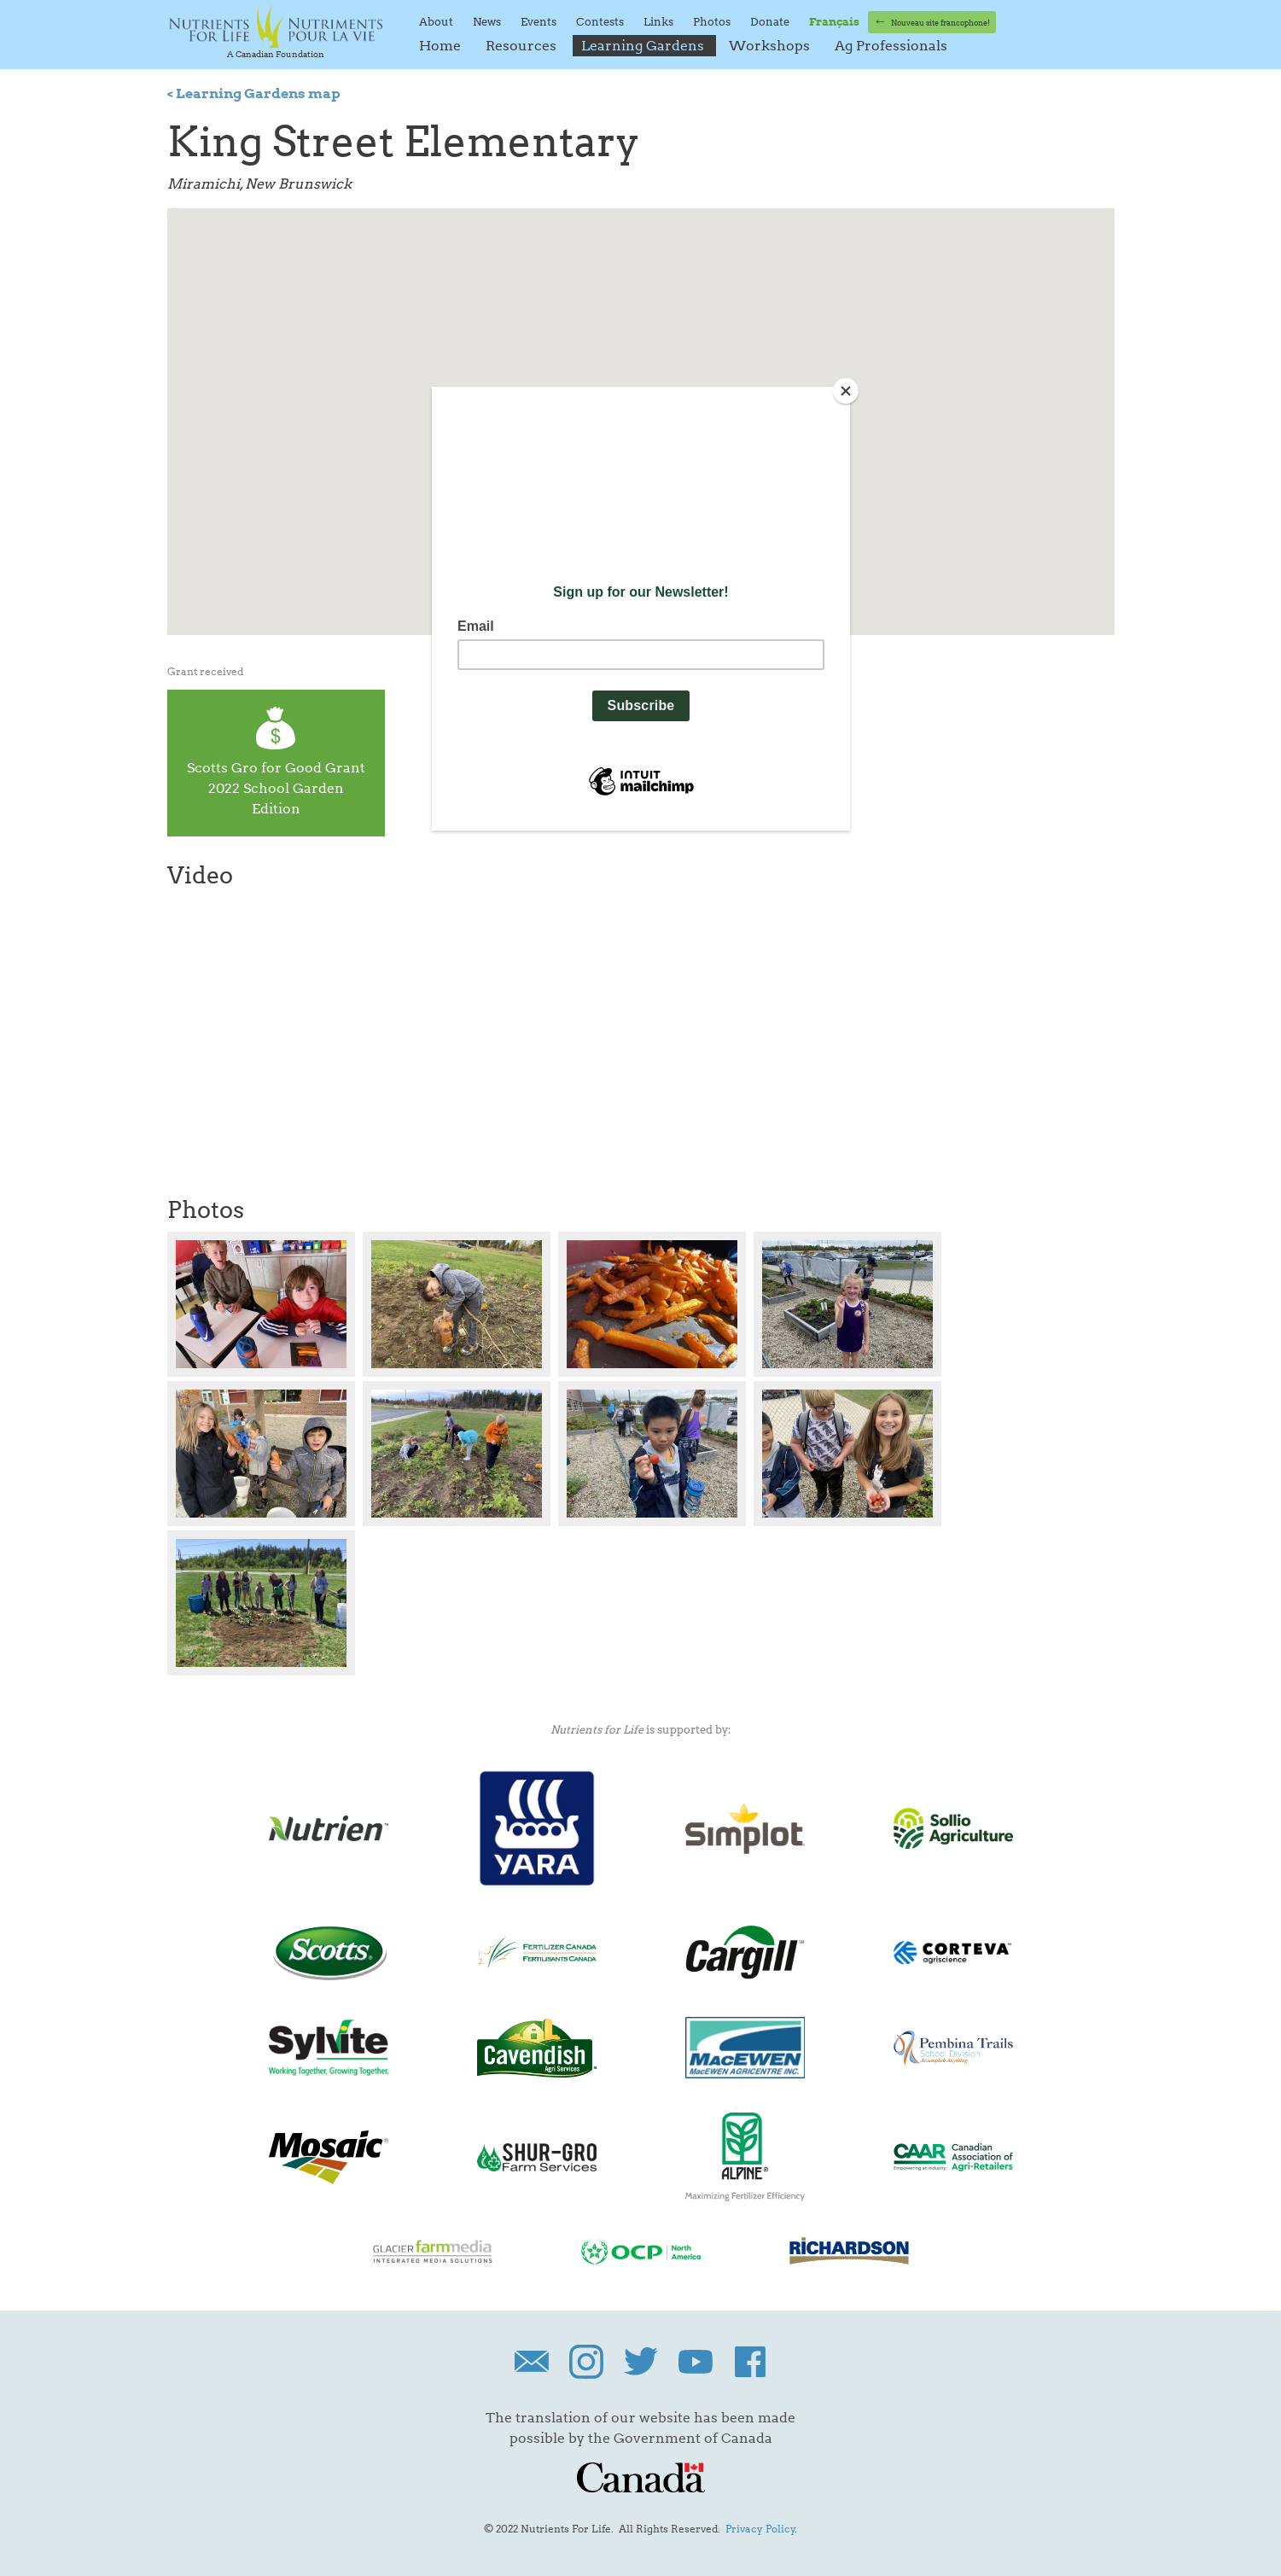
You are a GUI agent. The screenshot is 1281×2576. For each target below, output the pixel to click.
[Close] (846, 391)
